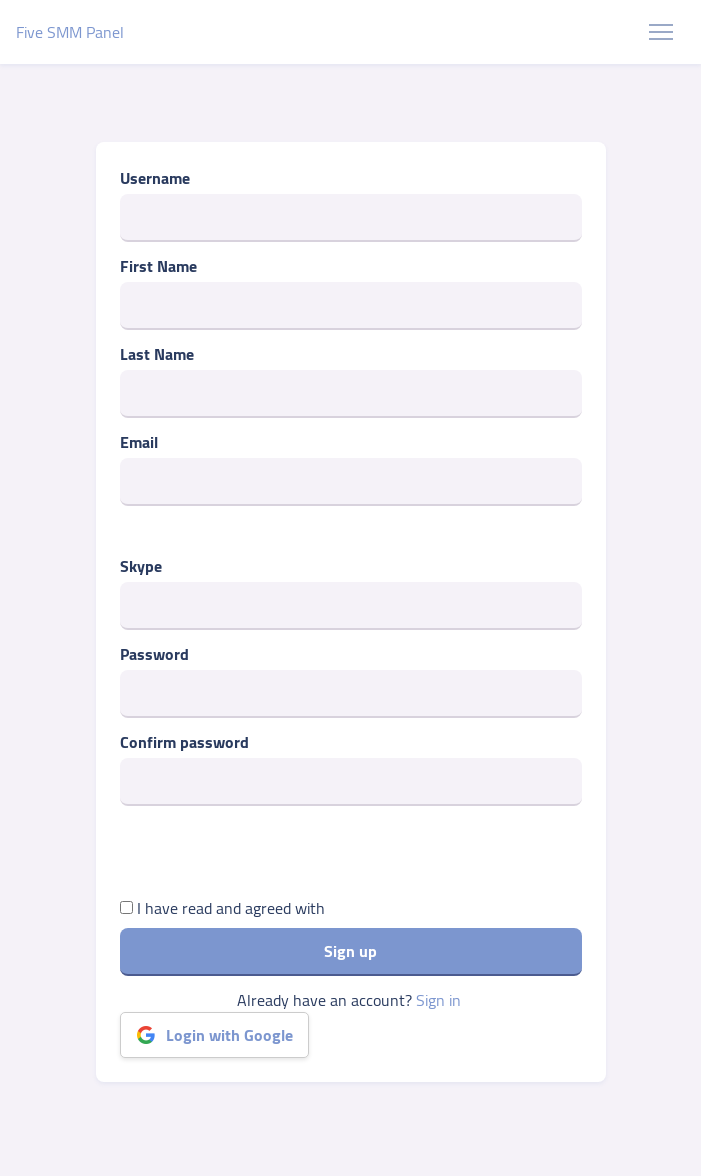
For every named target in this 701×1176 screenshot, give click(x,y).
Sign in (438, 1000)
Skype (141, 566)
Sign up (350, 951)
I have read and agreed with (222, 908)
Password (154, 654)
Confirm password (184, 742)
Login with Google (214, 1035)
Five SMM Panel (70, 32)
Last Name (157, 354)
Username (155, 178)
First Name (158, 266)
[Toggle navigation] (661, 32)
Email (139, 442)
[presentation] (272, 857)
